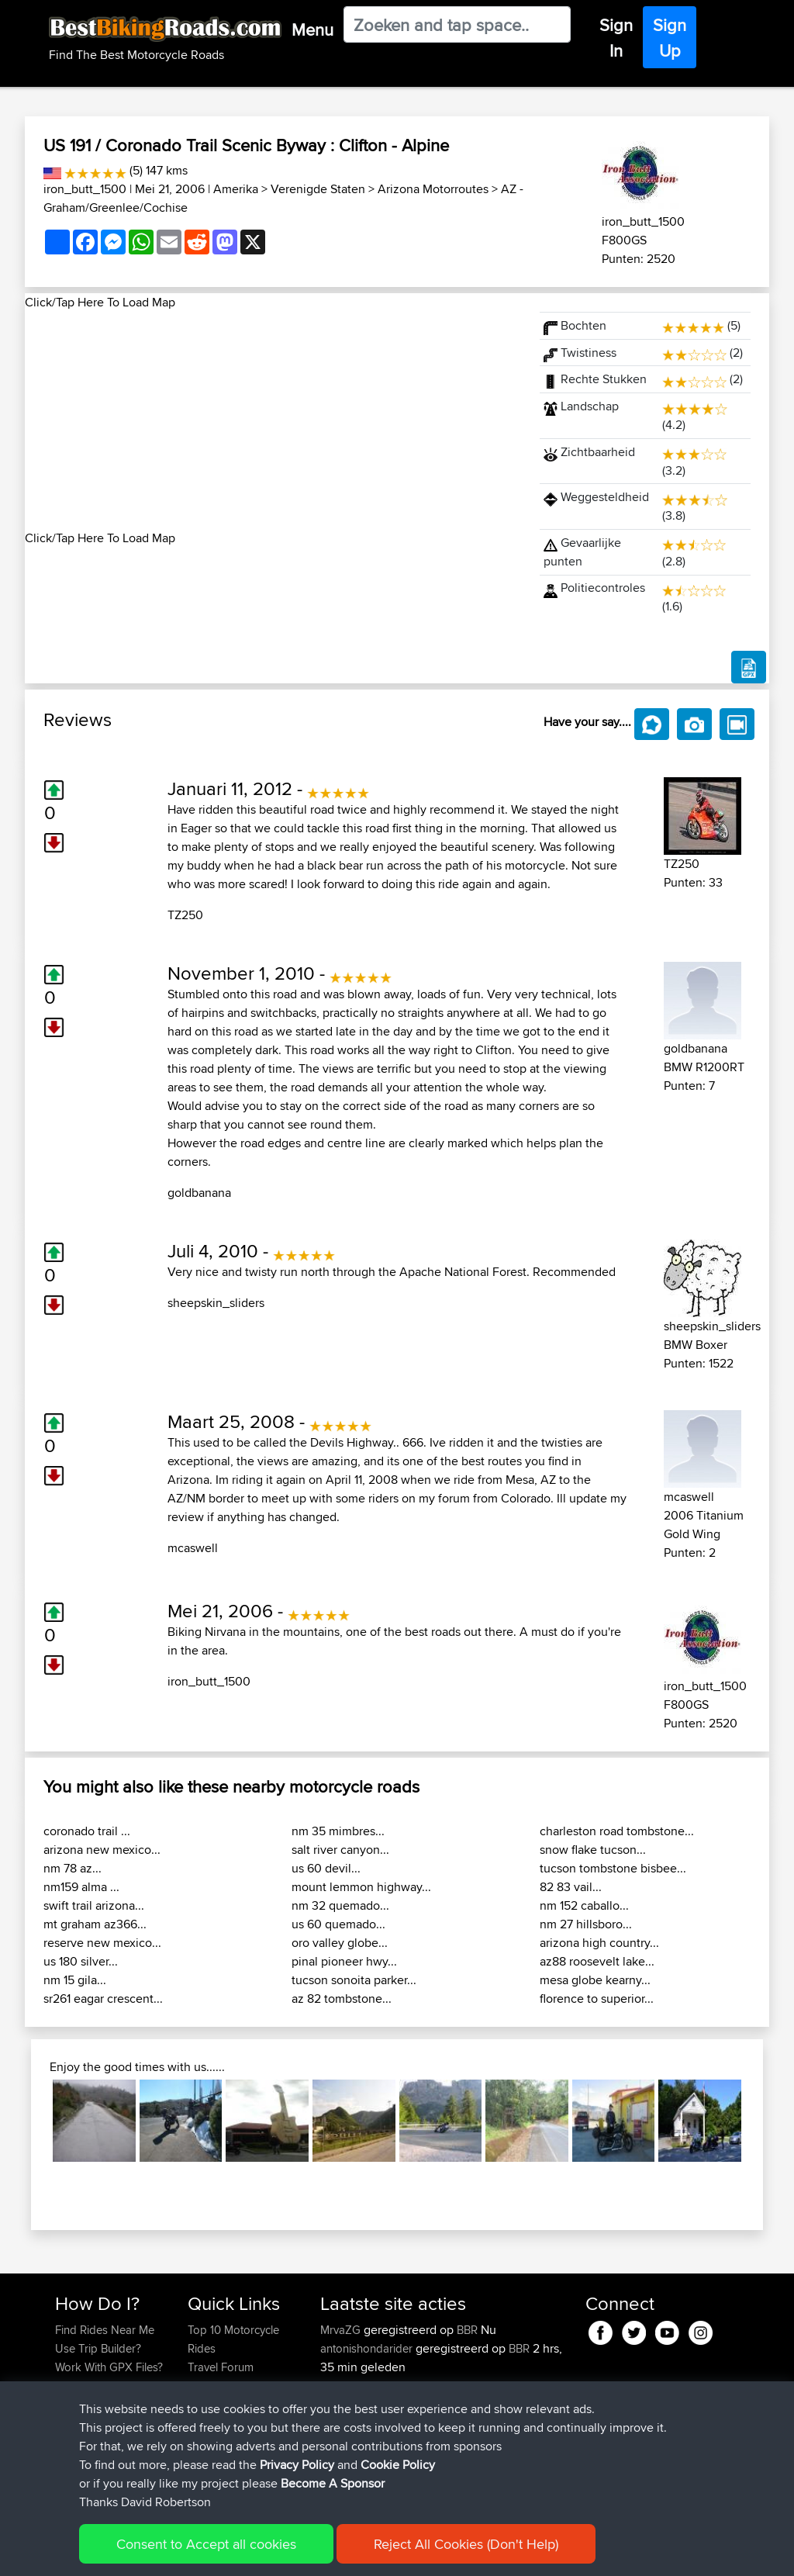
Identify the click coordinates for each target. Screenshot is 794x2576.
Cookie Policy (340, 2553)
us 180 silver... (80, 1961)
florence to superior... (597, 1998)
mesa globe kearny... (595, 1980)
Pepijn (337, 2479)
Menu (312, 29)
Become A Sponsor (104, 2423)
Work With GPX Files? (109, 2367)
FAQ (65, 2441)
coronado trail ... (86, 1831)
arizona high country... (599, 1943)
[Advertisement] (273, 420)
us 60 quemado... (338, 1924)
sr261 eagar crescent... (103, 1998)
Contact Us (215, 2423)
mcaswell (192, 1548)
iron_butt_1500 (84, 189)
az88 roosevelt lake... (597, 1961)
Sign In (616, 37)
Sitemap (199, 2553)
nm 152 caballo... (584, 1905)
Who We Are (219, 2404)
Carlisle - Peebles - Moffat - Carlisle (436, 2413)
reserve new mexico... (102, 1943)
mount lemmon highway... (361, 1887)
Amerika (235, 189)
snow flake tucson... (593, 1850)
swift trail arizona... (93, 1905)
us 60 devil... (326, 1868)
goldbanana (199, 1193)
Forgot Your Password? (85, 2394)
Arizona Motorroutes (433, 189)
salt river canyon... (340, 1850)
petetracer (347, 2385)
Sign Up (669, 37)
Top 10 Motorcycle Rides (233, 2339)
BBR (467, 2330)
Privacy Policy (263, 2553)
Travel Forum (221, 2367)
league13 (344, 2404)
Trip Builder (216, 2385)
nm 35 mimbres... (338, 1831)
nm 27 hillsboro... (586, 1924)
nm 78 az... (72, 1868)
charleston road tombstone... (617, 1831)
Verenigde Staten (318, 189)
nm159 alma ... (81, 1887)
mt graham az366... (95, 1924)
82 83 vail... (571, 1887)
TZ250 (185, 915)
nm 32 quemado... (340, 1905)
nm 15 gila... (74, 1980)
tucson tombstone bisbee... (613, 1868)
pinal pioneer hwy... (344, 1961)
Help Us (208, 2441)
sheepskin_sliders (215, 1303)
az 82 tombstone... (342, 1998)
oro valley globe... (340, 1943)
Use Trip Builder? (98, 2348)
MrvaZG (342, 2330)
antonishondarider (368, 2348)
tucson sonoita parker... (354, 1980)
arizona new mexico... (102, 1850)
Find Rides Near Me (104, 2330)
